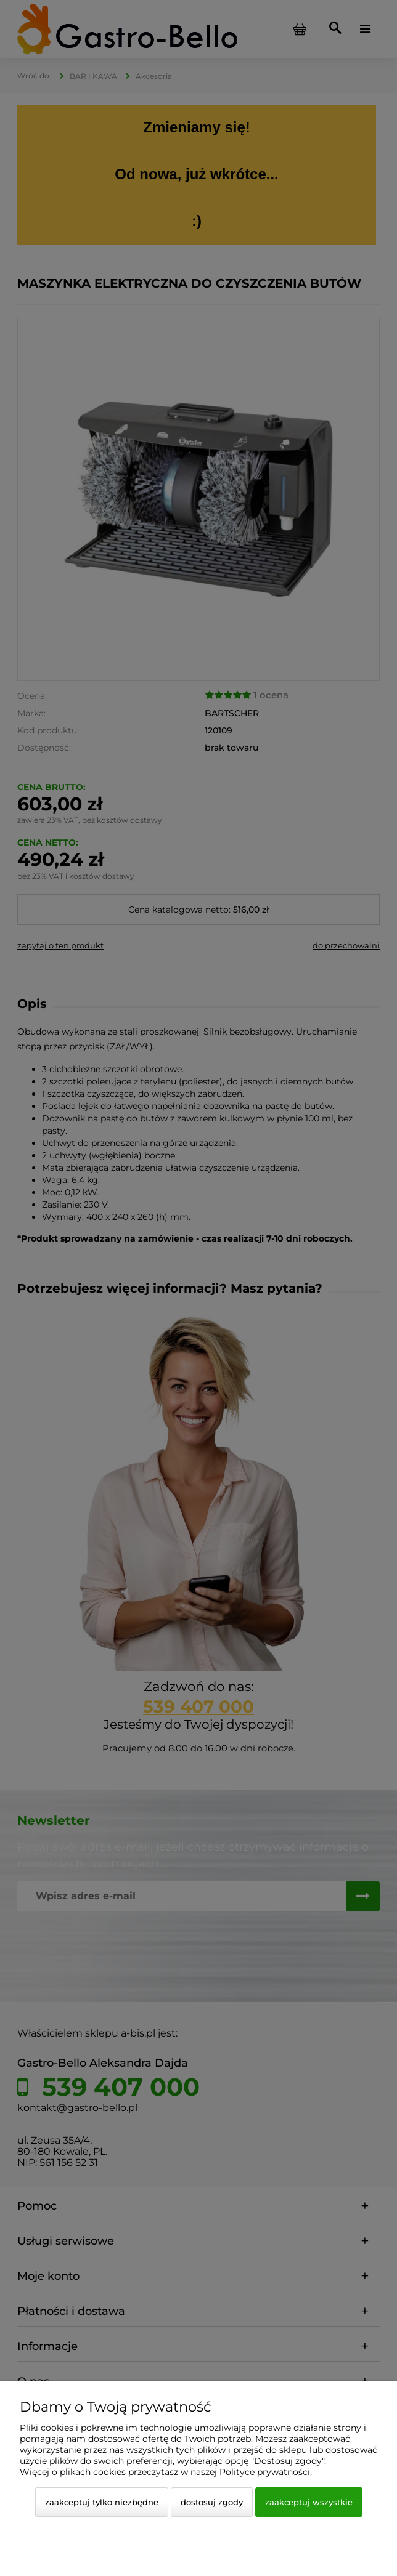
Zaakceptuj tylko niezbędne (101, 2502)
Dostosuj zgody (212, 2502)
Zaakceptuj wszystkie (309, 2502)
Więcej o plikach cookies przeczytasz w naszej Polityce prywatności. (166, 2471)
